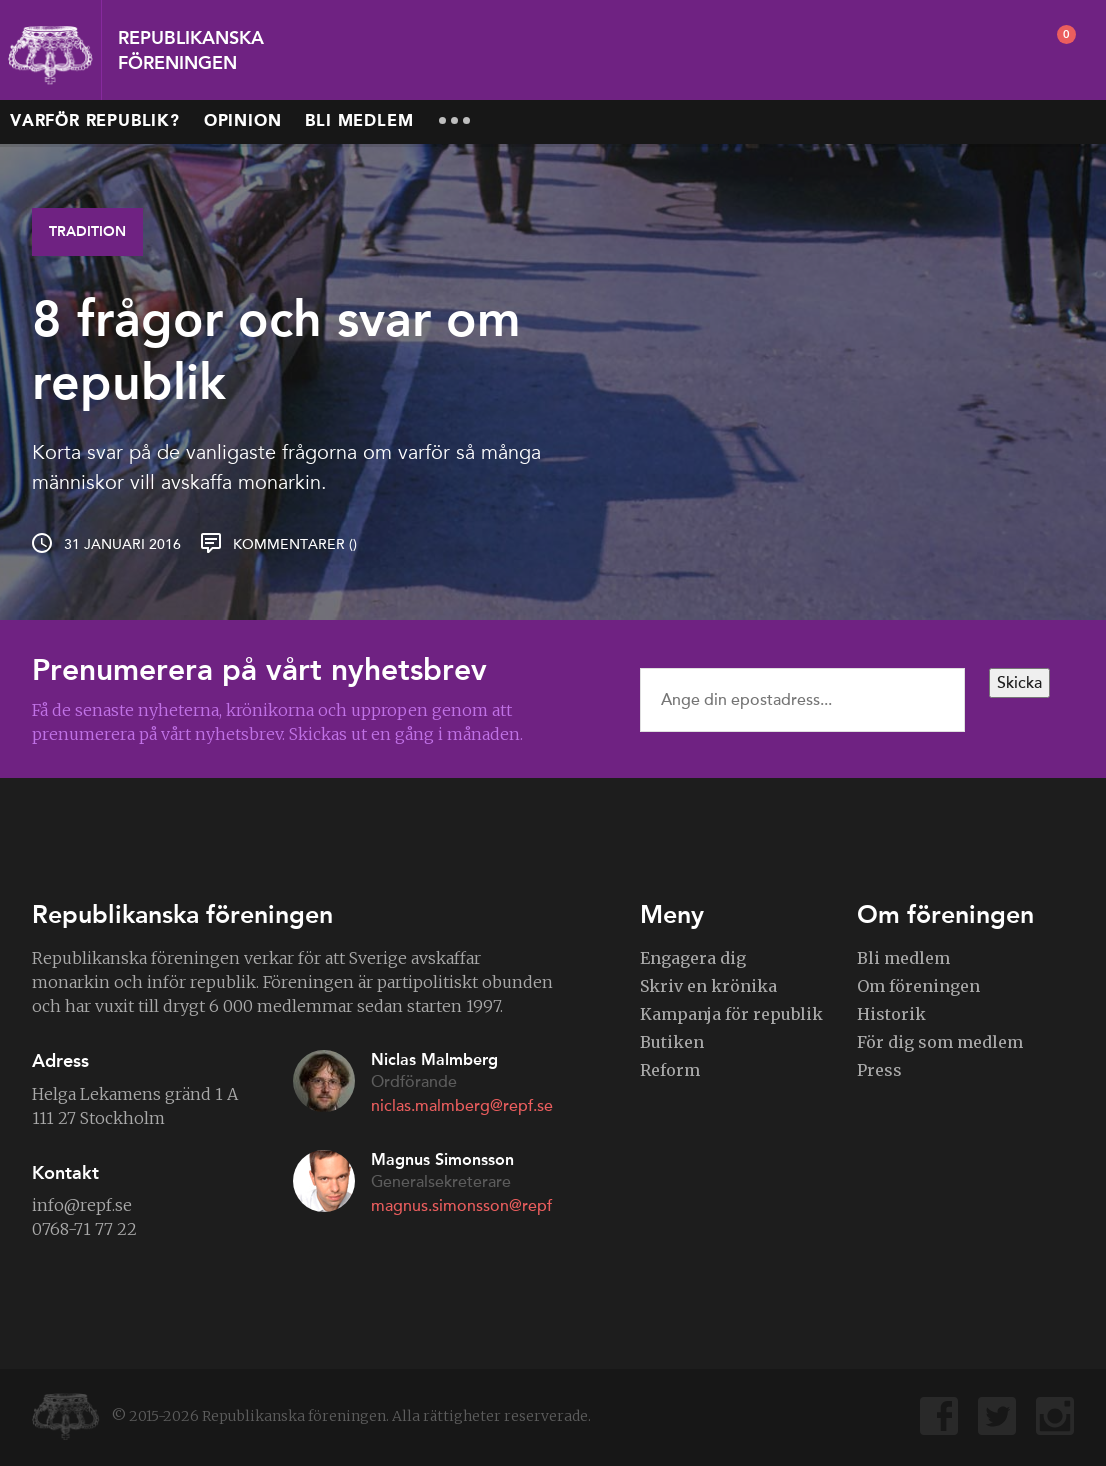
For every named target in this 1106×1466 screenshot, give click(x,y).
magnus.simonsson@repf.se (471, 1206)
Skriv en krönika (708, 986)
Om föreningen (918, 986)
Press (879, 1070)
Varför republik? (95, 122)
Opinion (243, 122)
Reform (670, 1070)
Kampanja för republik (731, 1014)
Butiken (672, 1042)
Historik (891, 1014)
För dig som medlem (940, 1042)
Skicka (1019, 683)
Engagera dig (693, 958)
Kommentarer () (295, 544)
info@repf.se (82, 1205)
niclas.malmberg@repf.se (462, 1106)
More (454, 120)
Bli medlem (359, 122)
